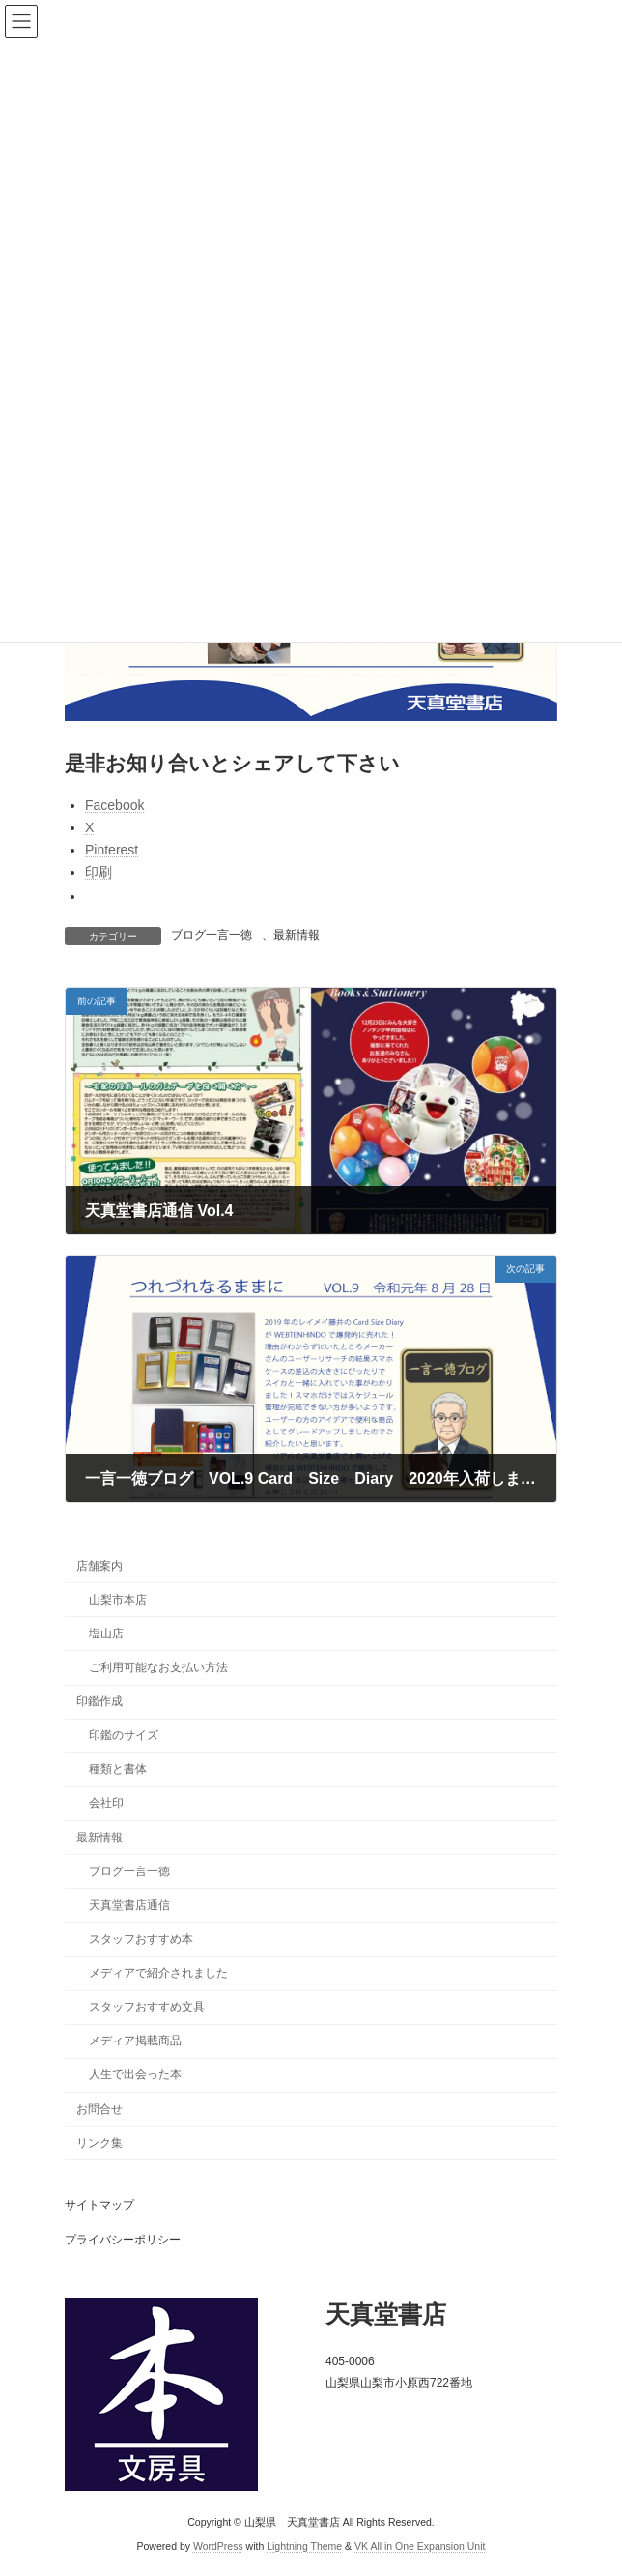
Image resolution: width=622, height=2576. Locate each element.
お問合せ (99, 2108)
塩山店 (106, 1633)
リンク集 (99, 2143)
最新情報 (296, 934)
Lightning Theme (304, 2546)
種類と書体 (118, 1769)
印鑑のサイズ (123, 1735)
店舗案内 (99, 1565)
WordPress (218, 2546)
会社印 (106, 1802)
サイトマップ (99, 2205)
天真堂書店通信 (129, 1905)
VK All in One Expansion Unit (419, 2546)
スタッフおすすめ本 (141, 1939)
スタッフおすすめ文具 (147, 2006)
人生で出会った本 (135, 2074)
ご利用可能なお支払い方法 (158, 1667)
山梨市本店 (118, 1599)
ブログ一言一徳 (211, 934)
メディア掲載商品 (135, 2040)
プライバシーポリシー (123, 2239)
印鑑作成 (99, 1701)
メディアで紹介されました (158, 1973)
